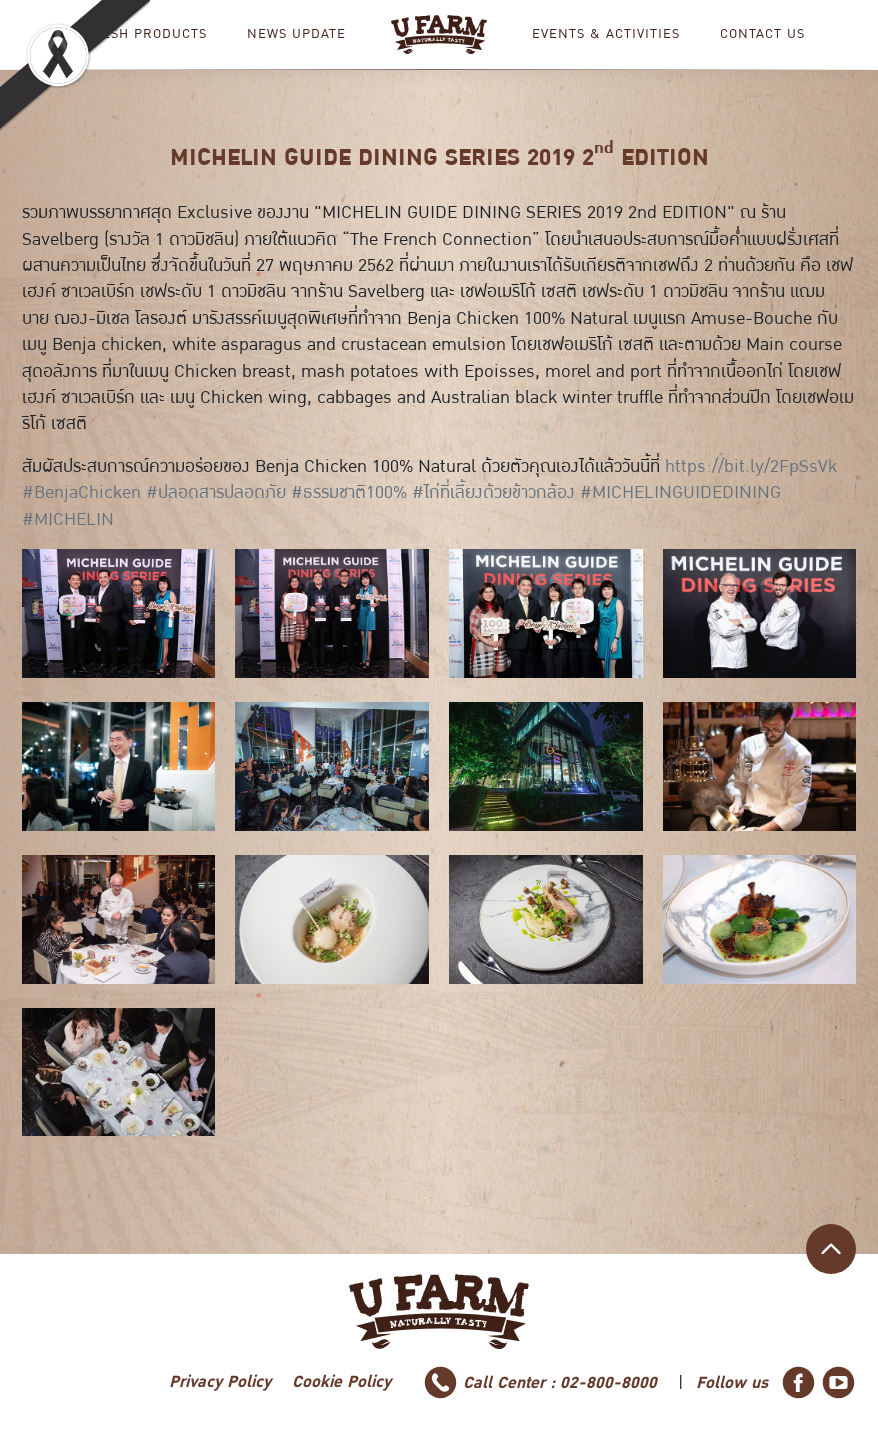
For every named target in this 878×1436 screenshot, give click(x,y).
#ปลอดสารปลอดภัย (216, 492)
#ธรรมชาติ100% (349, 492)
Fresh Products (145, 34)
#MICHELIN (68, 519)
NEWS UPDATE (296, 34)
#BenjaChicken (81, 492)
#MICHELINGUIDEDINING (680, 492)
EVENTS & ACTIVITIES (606, 34)
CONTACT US (762, 34)
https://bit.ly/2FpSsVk (751, 466)
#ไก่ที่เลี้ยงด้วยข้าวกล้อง (493, 492)
